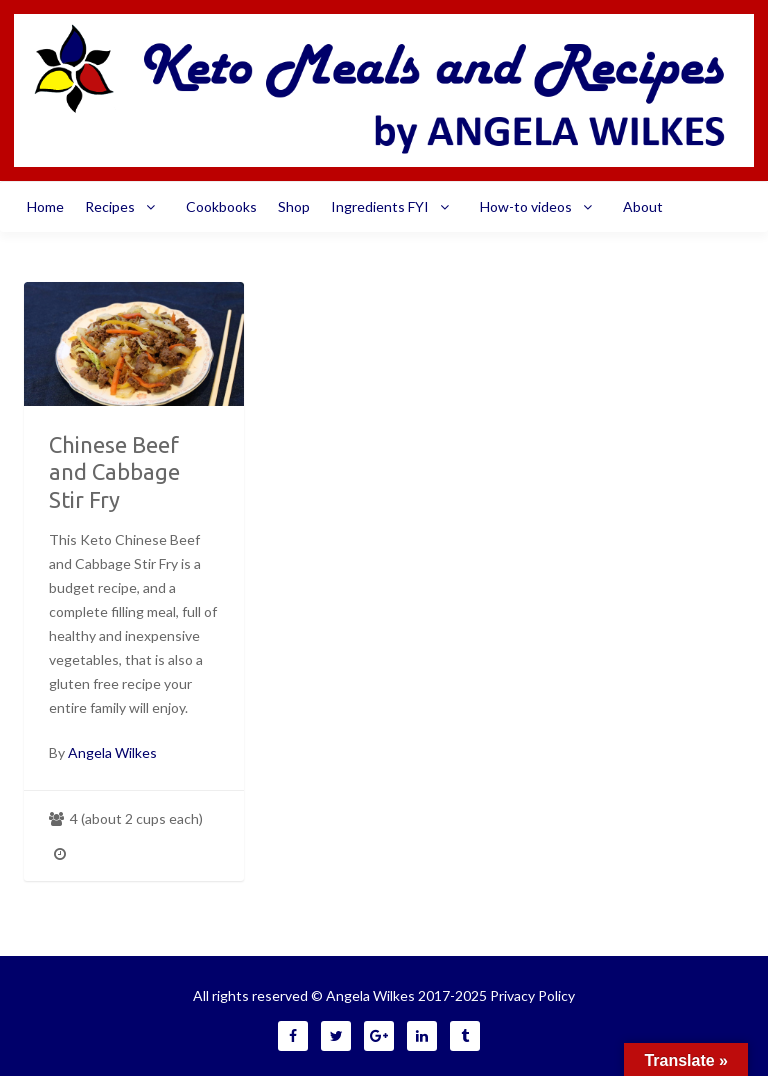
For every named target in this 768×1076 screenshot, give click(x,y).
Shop (294, 206)
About (643, 206)
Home (45, 206)
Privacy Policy (532, 995)
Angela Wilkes (112, 752)
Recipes (125, 207)
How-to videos (541, 207)
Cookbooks (221, 206)
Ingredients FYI (395, 207)
